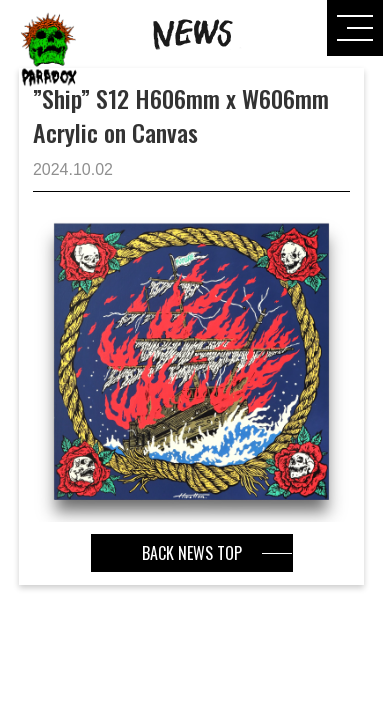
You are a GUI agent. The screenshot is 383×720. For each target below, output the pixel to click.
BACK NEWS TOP (192, 553)
